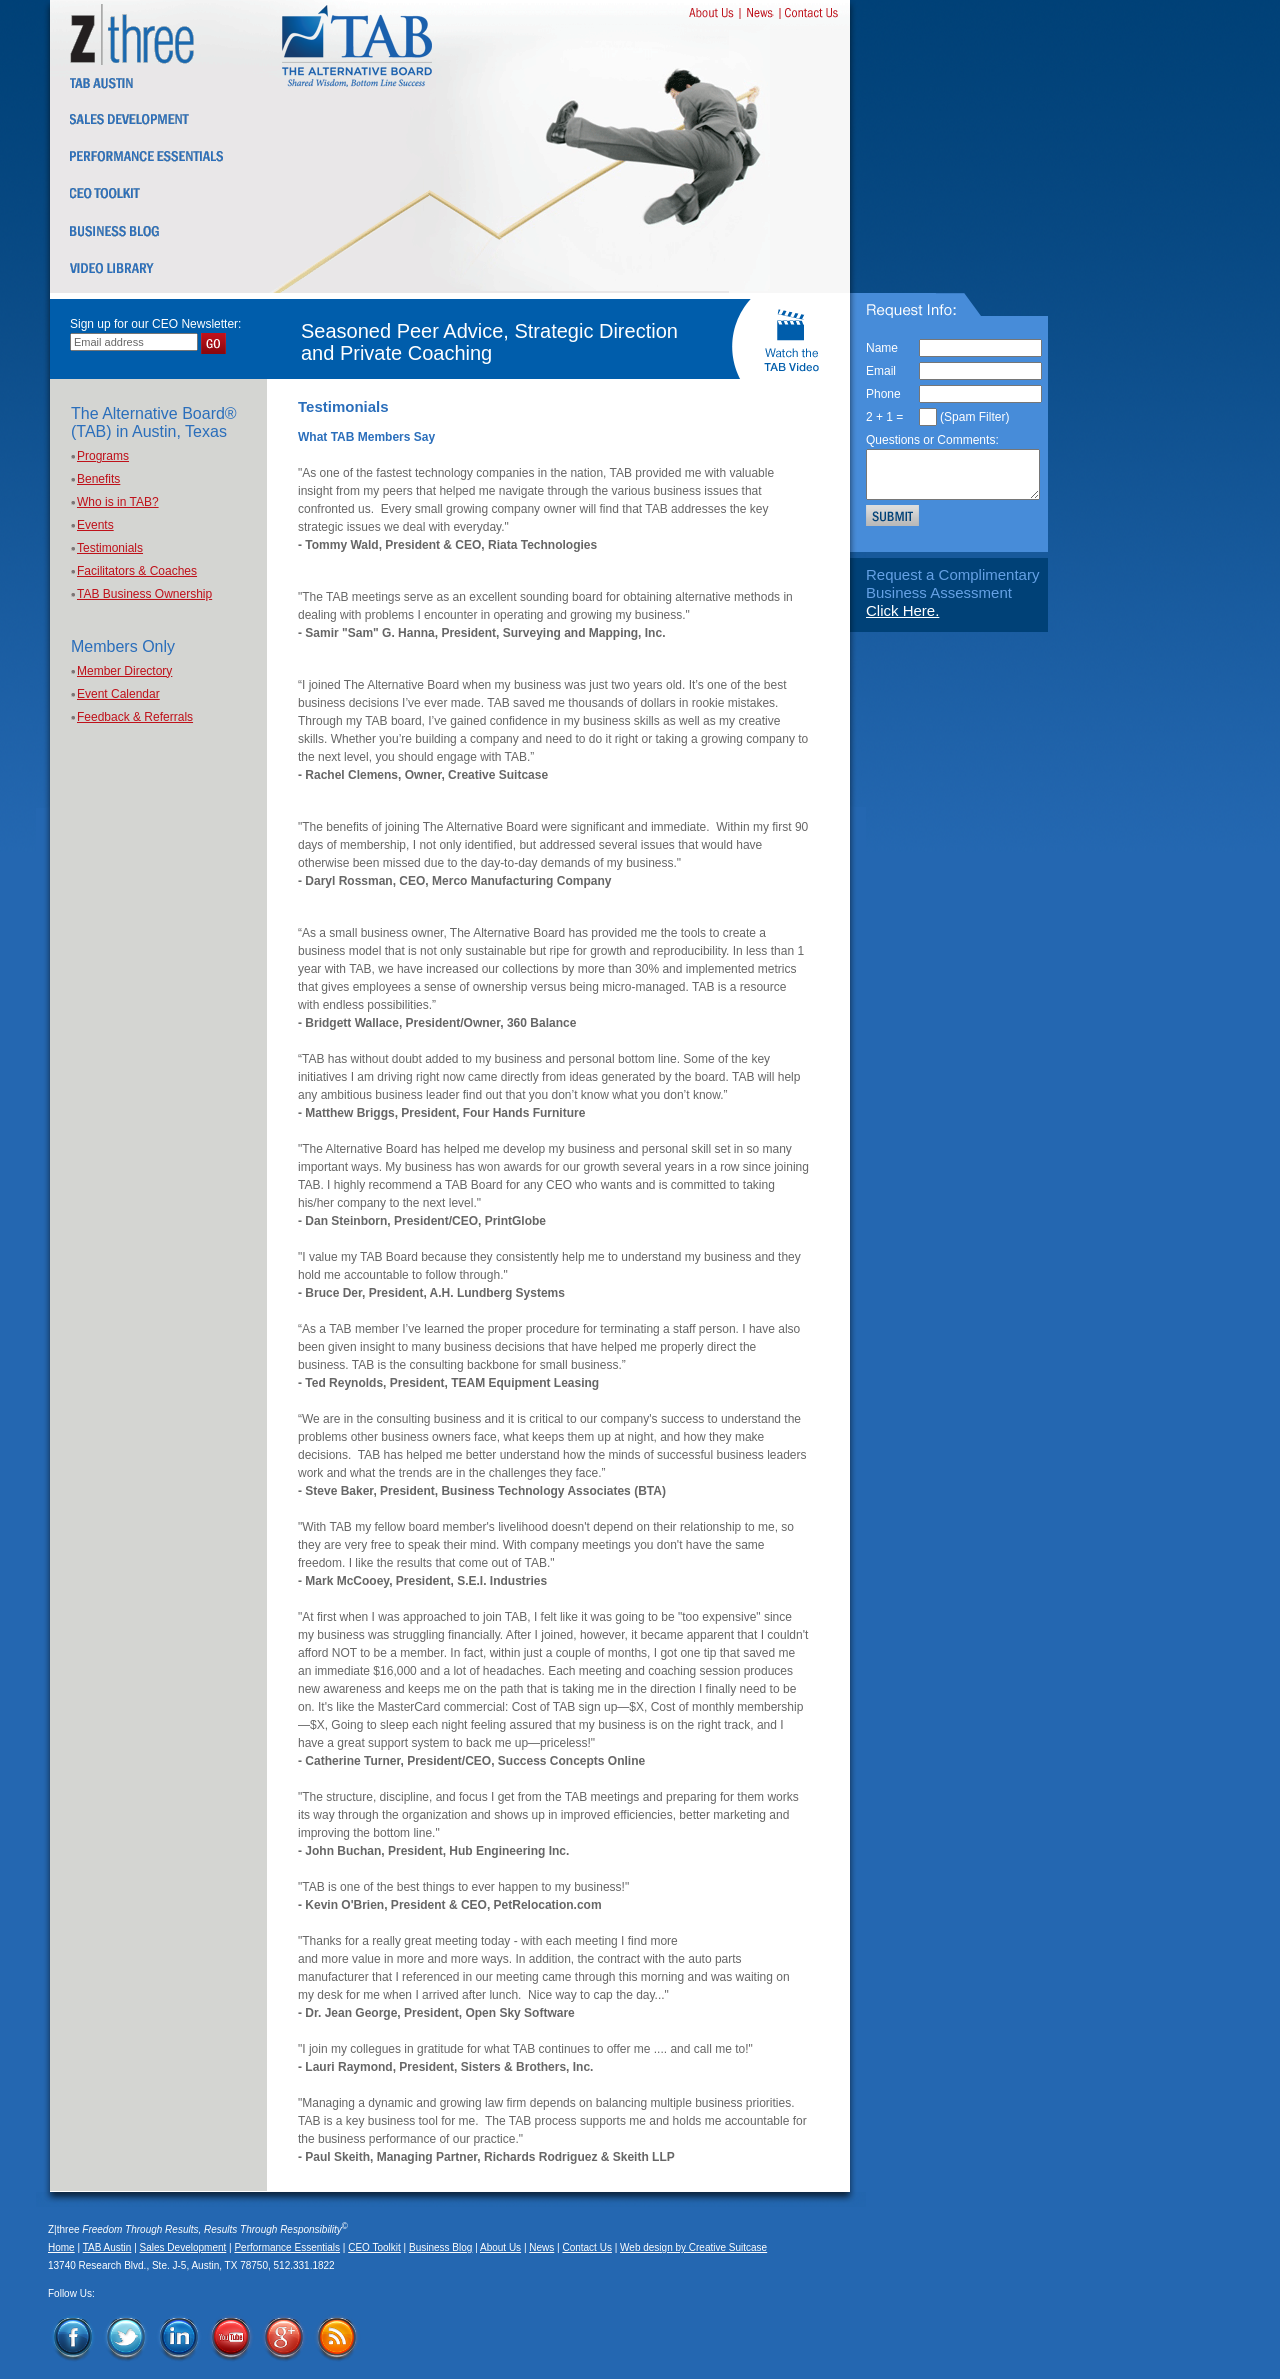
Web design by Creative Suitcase (693, 2247)
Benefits (98, 479)
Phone (883, 394)
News (541, 2247)
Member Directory (124, 671)
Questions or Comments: (932, 440)
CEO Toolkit (374, 2247)
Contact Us (586, 2247)
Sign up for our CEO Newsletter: (155, 324)
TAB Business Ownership (144, 594)
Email (881, 371)
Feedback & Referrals (135, 717)
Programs (103, 456)
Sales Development (183, 2247)
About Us (500, 2247)
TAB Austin (107, 2247)
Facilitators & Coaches (137, 571)
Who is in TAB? (118, 502)
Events (95, 525)
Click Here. (902, 610)
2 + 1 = (884, 417)
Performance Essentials (287, 2247)
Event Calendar (118, 694)
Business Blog (440, 2247)
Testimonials (110, 548)
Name (882, 348)
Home (61, 2247)
